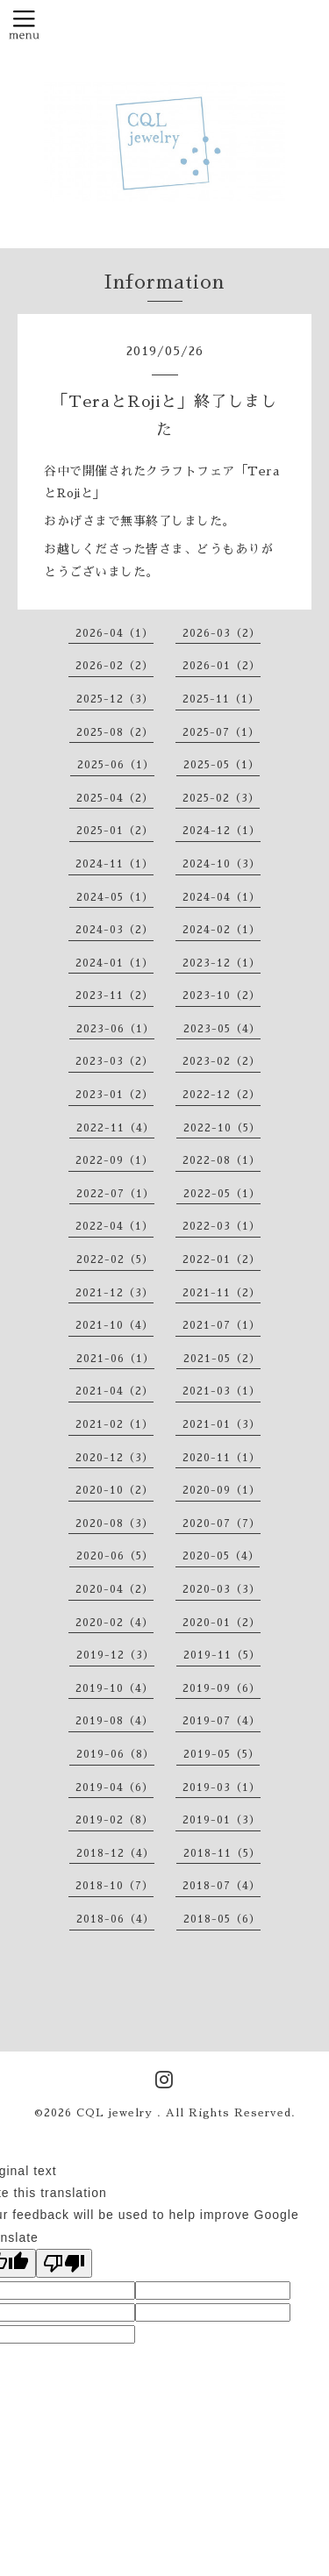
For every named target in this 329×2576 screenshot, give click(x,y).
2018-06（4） (115, 1919)
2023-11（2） (114, 995)
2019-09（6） (221, 1688)
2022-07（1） (115, 1193)
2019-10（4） (114, 1688)
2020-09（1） (221, 1490)
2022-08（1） (221, 1160)
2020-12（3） (114, 1457)
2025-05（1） (221, 765)
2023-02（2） (221, 1061)
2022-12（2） (221, 1094)
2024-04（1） (221, 897)
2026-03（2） (221, 633)
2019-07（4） (221, 1721)
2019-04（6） (114, 1787)
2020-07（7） (221, 1523)
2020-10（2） (114, 1490)
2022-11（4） (115, 1128)
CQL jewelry (116, 2113)
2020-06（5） (115, 1556)
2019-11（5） (222, 1655)
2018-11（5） (222, 1853)
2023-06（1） (115, 1029)
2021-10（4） (114, 1325)
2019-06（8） (115, 1754)
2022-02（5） (115, 1259)
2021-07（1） (221, 1325)
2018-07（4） (221, 1885)
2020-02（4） (114, 1622)
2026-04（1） (114, 633)
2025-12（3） (115, 699)
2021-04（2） (114, 1391)
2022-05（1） (222, 1193)
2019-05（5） (221, 1754)
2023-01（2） (114, 1094)
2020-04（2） (114, 1589)
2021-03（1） (221, 1391)
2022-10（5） (222, 1128)
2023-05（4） (222, 1029)
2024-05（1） (115, 897)
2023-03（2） (114, 1061)
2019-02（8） (114, 1820)
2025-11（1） (221, 699)
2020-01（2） (221, 1622)
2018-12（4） (115, 1853)
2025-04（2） (115, 798)
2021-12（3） (114, 1293)
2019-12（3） (115, 1655)
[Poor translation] (64, 2263)
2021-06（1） (115, 1358)
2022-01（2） (221, 1259)
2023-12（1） (221, 963)
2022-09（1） (114, 1160)
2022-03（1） (221, 1226)
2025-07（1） (221, 732)
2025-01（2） (115, 830)
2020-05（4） (221, 1556)
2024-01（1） (114, 963)
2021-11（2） (221, 1293)
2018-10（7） (114, 1885)
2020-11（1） (221, 1457)
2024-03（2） (114, 929)
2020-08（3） (114, 1523)
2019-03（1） (221, 1787)
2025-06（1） (115, 765)
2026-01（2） (221, 665)
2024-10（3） (221, 864)
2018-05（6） (222, 1919)
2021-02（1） (114, 1424)
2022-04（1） (114, 1226)
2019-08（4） (114, 1721)
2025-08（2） (115, 732)
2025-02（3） (221, 798)
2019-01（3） (221, 1820)
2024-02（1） (221, 929)
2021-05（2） (222, 1358)
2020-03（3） (221, 1589)
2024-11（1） (114, 864)
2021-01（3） (221, 1424)
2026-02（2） (114, 665)
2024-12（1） (221, 830)
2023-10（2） (221, 995)
